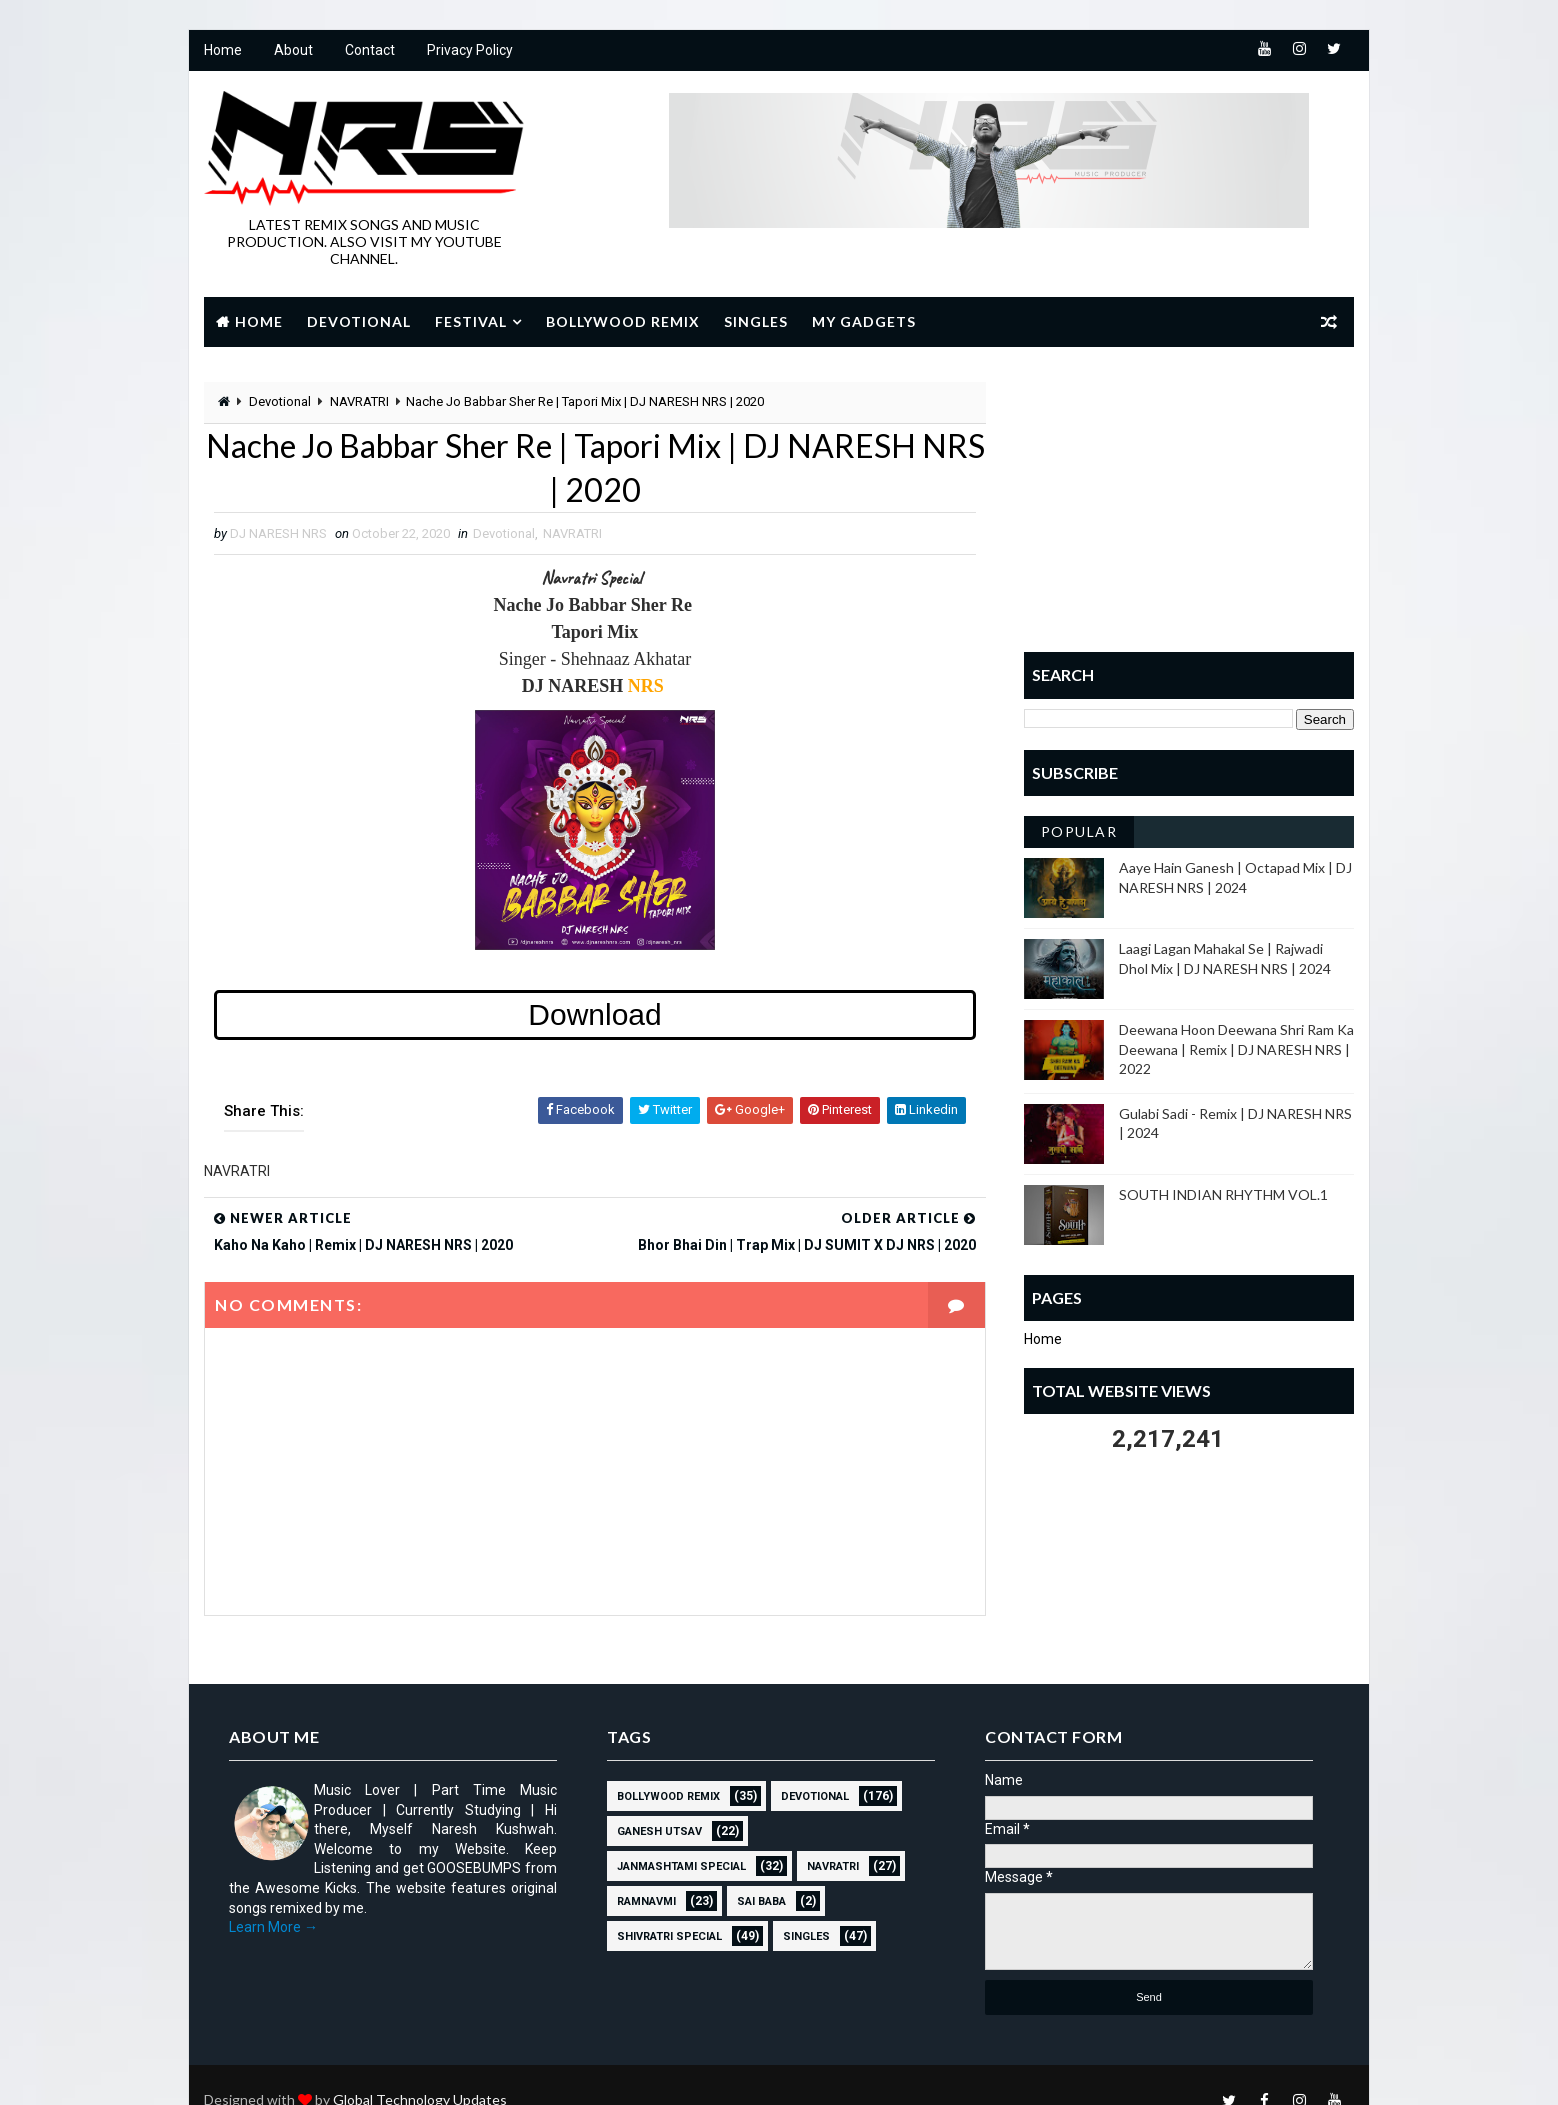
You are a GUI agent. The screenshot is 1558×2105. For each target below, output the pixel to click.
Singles (756, 321)
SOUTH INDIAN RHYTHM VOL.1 (1223, 1194)
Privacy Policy (470, 50)
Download (594, 1014)
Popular (1079, 831)
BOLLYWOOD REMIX (668, 1796)
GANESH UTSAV (659, 1831)
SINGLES (806, 1936)
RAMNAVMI (646, 1901)
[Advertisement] (1189, 507)
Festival (471, 321)
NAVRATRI (359, 401)
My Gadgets (864, 321)
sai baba (761, 1901)
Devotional (359, 321)
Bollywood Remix (623, 321)
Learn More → (273, 1927)
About (293, 50)
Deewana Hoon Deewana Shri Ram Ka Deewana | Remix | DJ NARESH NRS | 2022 (1236, 1049)
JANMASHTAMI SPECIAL (681, 1866)
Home (223, 50)
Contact (370, 50)
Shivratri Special (669, 1936)
